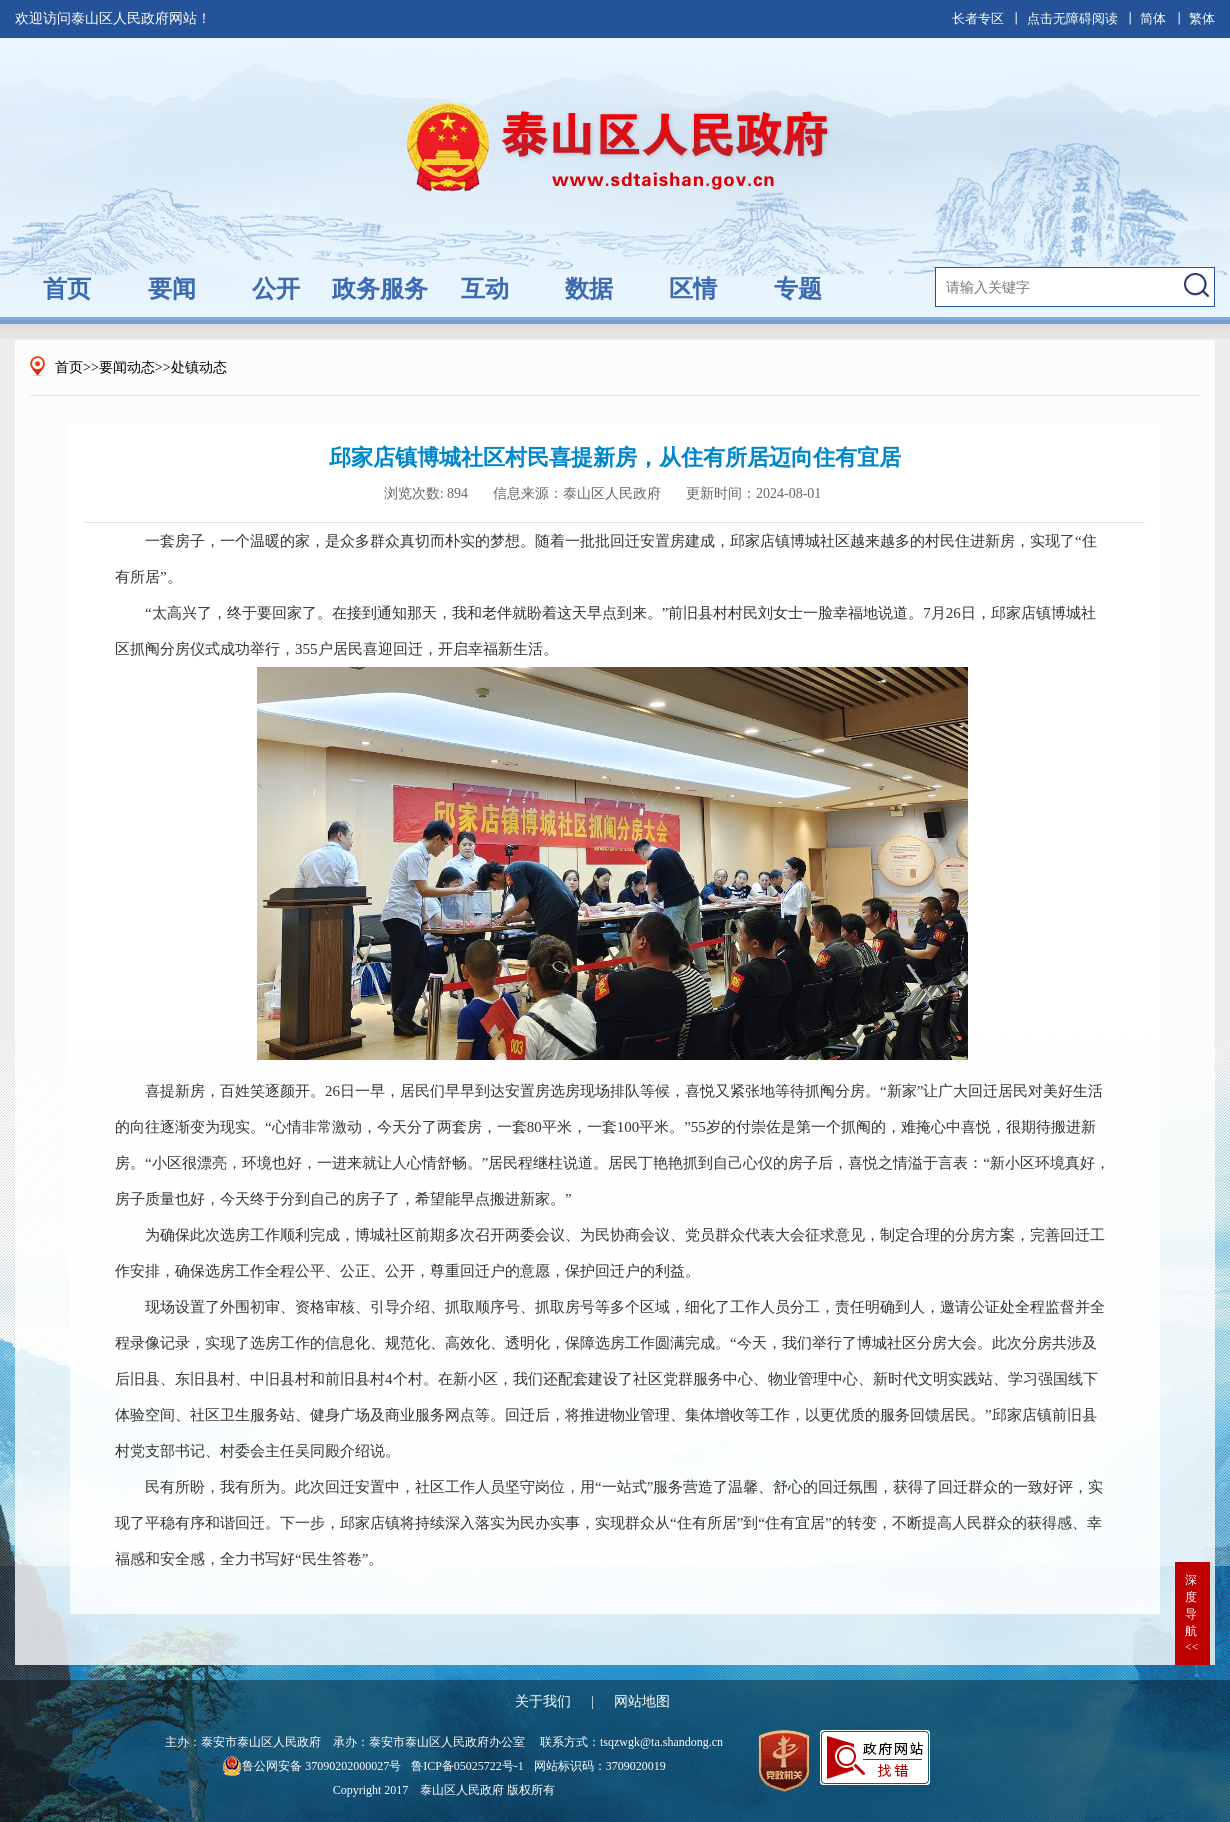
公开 (276, 289)
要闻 (172, 289)
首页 (67, 289)
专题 (798, 289)
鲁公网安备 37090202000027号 (311, 1766)
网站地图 (642, 1701)
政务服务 (380, 289)
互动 (485, 289)
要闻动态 (127, 367)
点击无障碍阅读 (1072, 18)
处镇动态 (199, 367)
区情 (693, 289)
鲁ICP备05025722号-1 (467, 1766)
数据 (589, 289)
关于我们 (543, 1701)
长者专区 (978, 18)
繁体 (1202, 18)
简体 (1153, 18)
